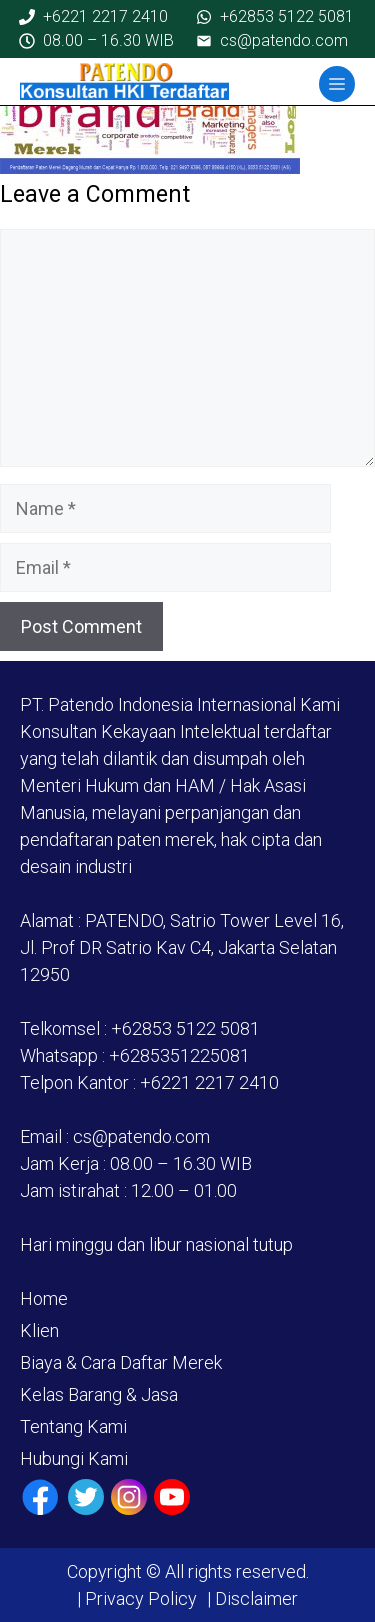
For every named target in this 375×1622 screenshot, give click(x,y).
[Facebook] (40, 1497)
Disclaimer (254, 1598)
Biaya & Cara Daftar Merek (121, 1362)
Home (44, 1298)
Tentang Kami (73, 1426)
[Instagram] (129, 1497)
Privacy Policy (141, 1598)
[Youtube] (172, 1497)
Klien (39, 1330)
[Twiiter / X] (86, 1497)
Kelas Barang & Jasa (99, 1394)
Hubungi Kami (74, 1458)
